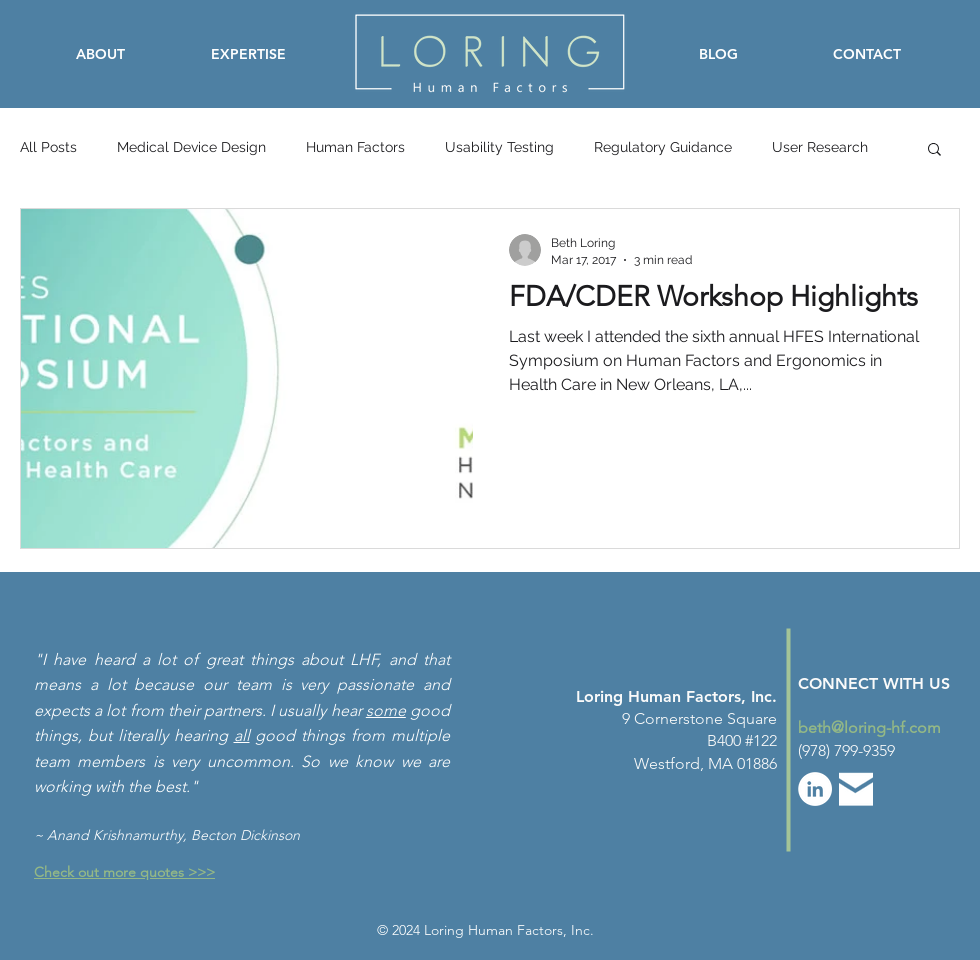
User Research (820, 147)
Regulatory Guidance (663, 147)
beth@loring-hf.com (869, 727)
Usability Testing (499, 147)
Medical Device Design (191, 147)
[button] (934, 150)
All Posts (48, 147)
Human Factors (355, 147)
